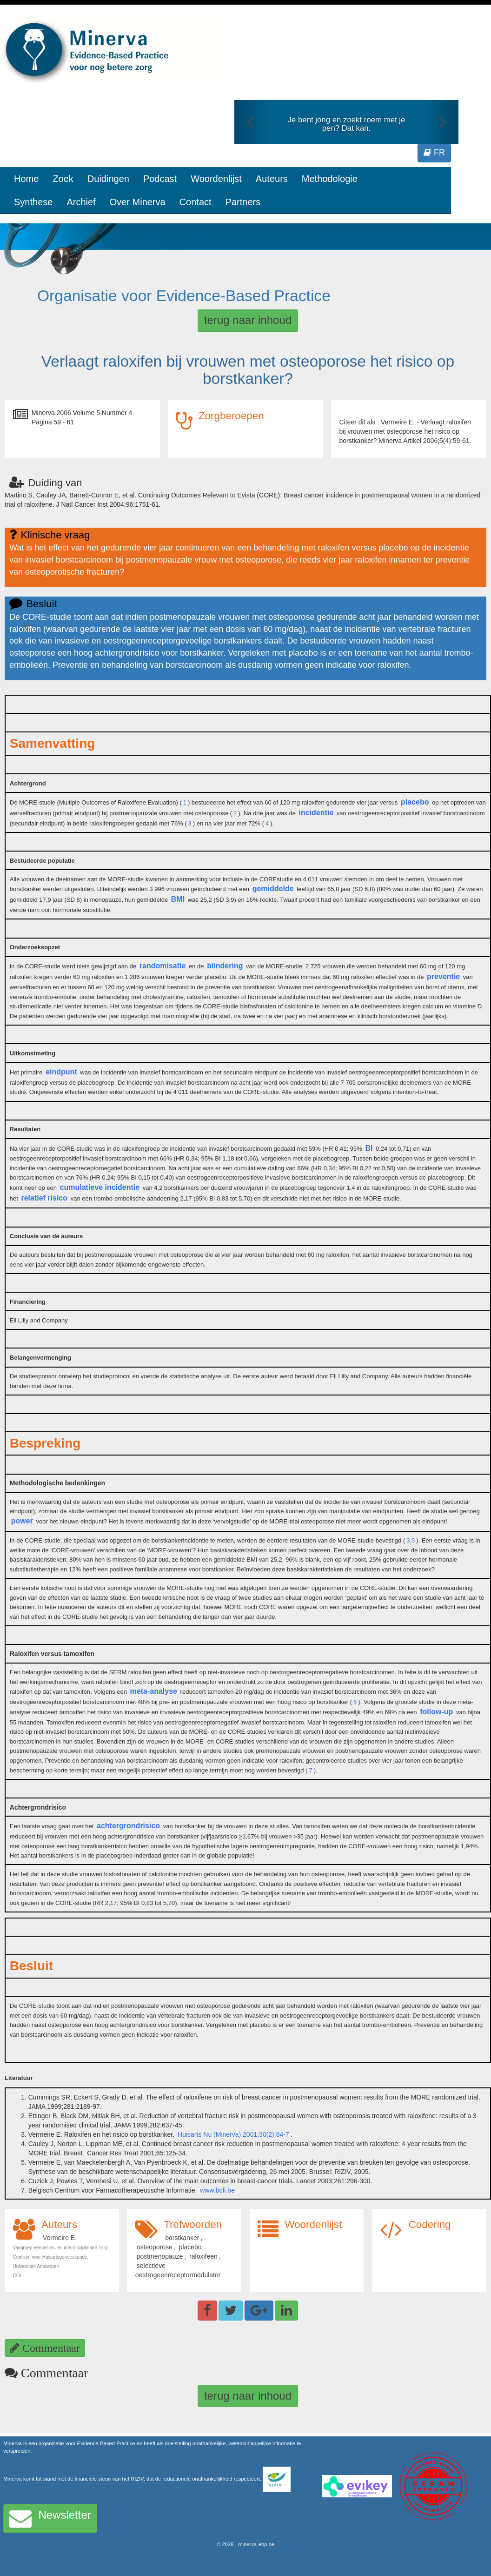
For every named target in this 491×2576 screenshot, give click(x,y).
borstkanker (182, 2237)
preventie (443, 976)
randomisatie (162, 966)
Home (26, 179)
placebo (415, 802)
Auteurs (272, 179)
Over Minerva (138, 202)
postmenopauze (160, 2256)
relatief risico (44, 1198)
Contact (195, 202)
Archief (80, 202)
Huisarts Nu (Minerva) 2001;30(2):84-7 (233, 2134)
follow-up (436, 1712)
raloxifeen (203, 2256)
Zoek (63, 179)
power (22, 1521)
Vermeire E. (60, 2237)
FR (434, 152)
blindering (225, 966)
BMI (178, 899)
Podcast (160, 179)
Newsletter (50, 2518)
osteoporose (155, 2247)
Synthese (33, 202)
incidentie (316, 813)
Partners (243, 202)
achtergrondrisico (128, 1826)
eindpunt (61, 1072)
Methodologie (330, 179)
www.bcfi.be (217, 2190)
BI (368, 1148)
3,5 (410, 1540)
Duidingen (108, 179)
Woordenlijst (216, 179)
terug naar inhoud (248, 320)
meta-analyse (153, 1691)
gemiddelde (273, 888)
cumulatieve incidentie (100, 1187)
